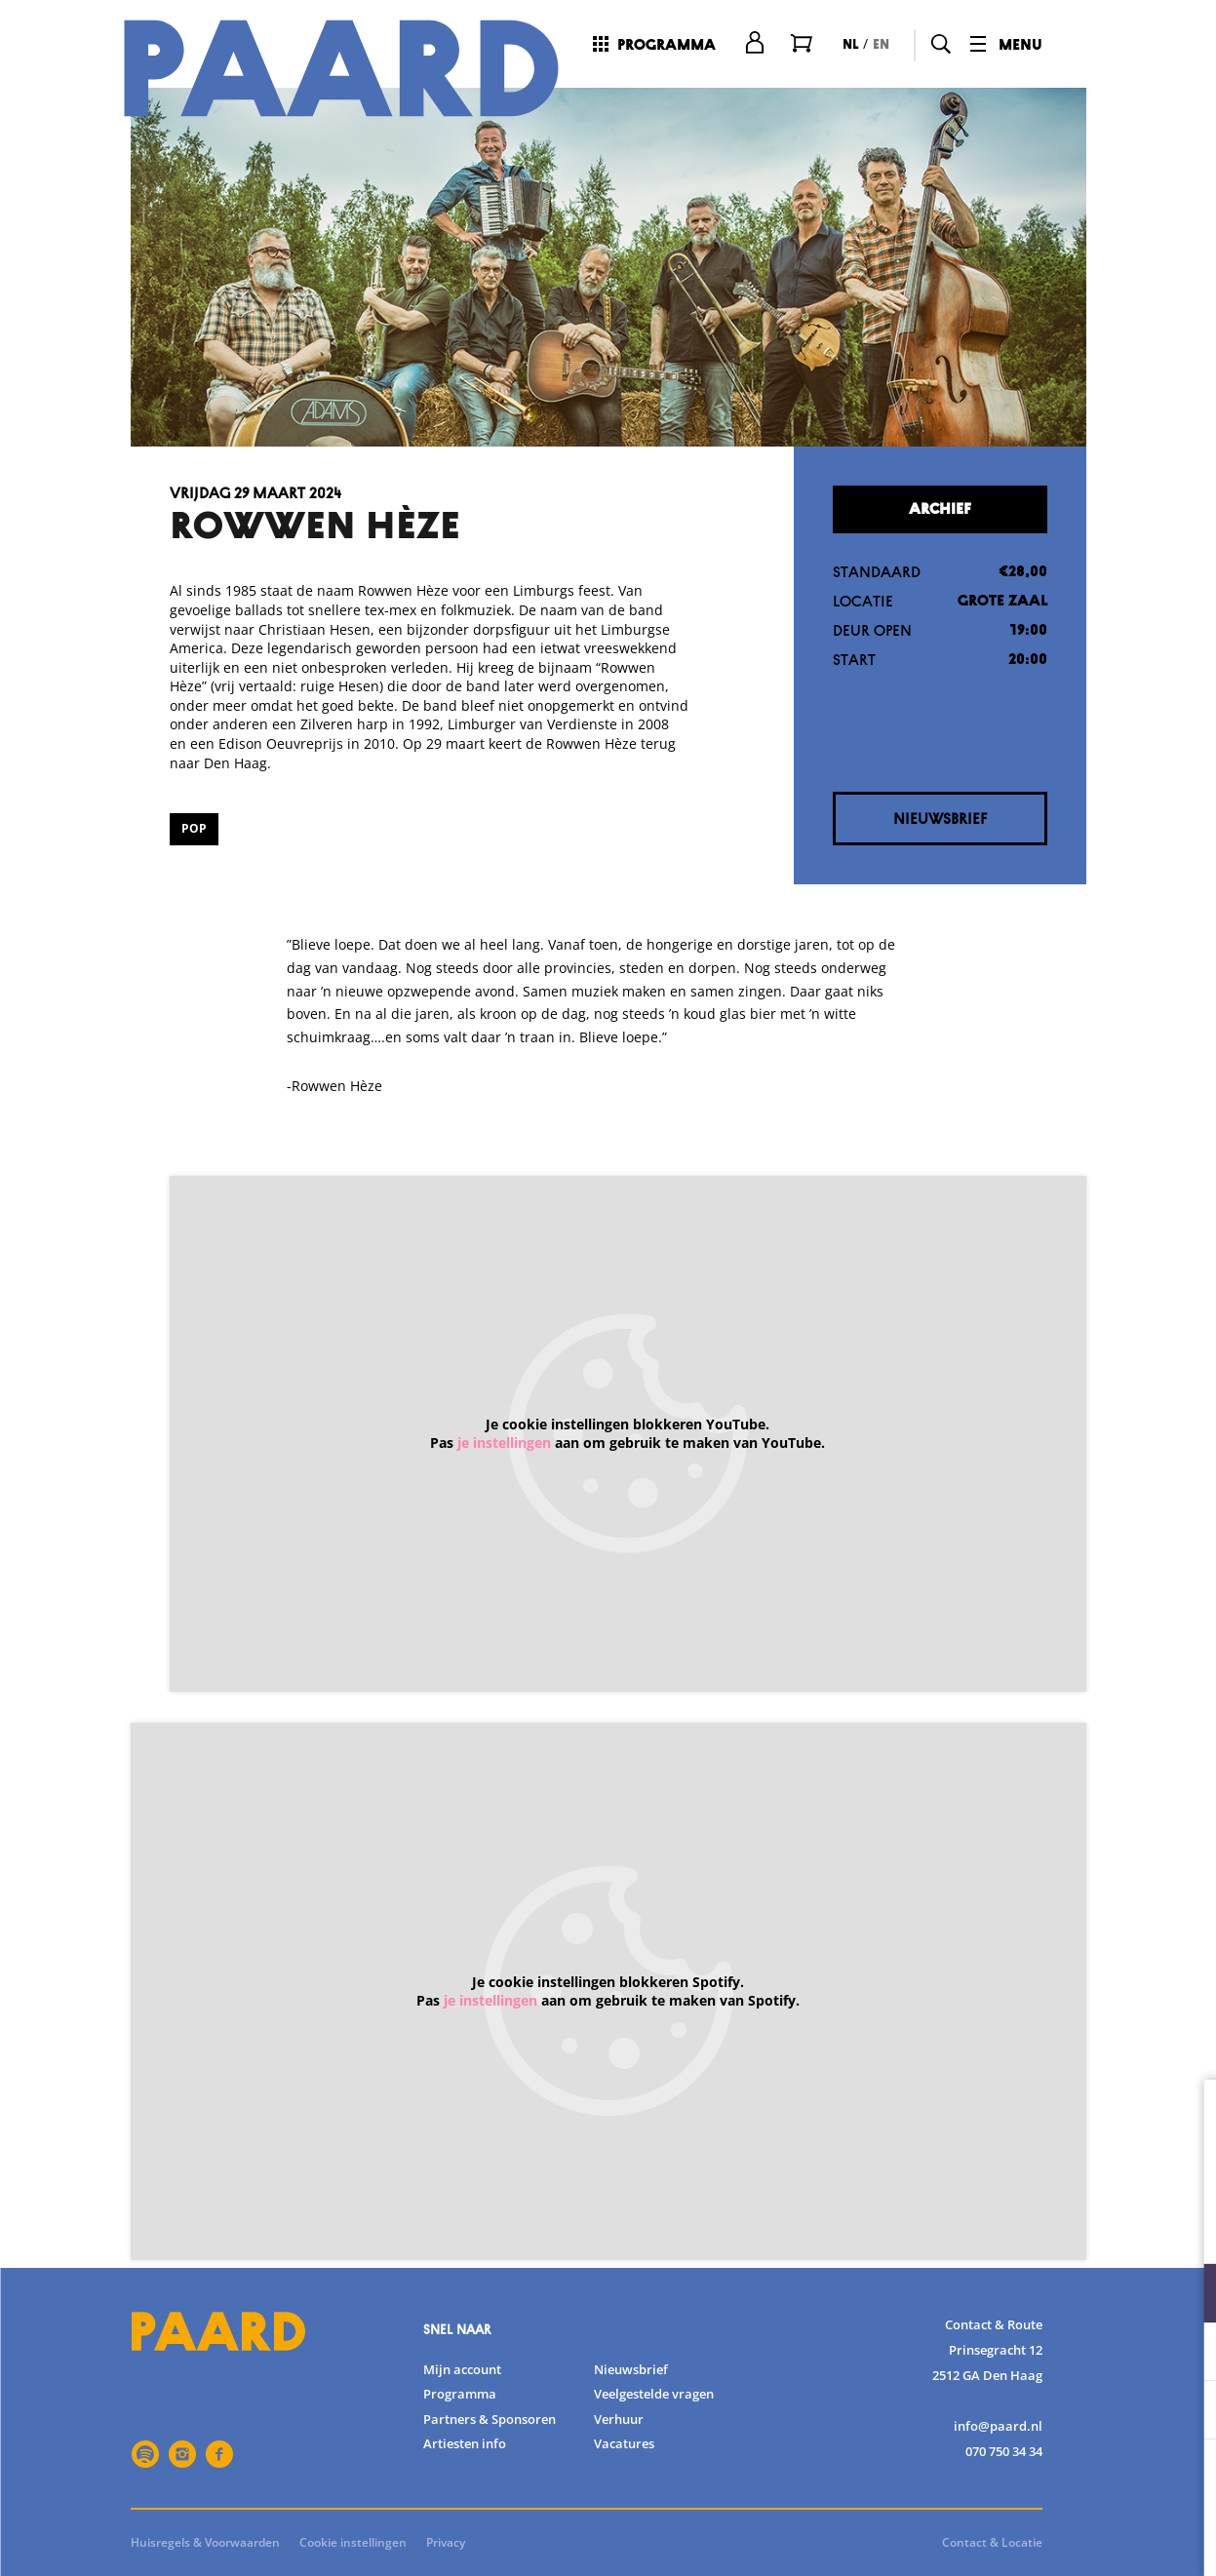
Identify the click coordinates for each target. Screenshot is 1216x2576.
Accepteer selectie (1050, 2539)
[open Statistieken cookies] (1185, 2353)
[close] (1185, 2115)
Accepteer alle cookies (1050, 2483)
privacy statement (972, 2229)
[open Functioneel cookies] (1185, 2295)
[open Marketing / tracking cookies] (1185, 2412)
